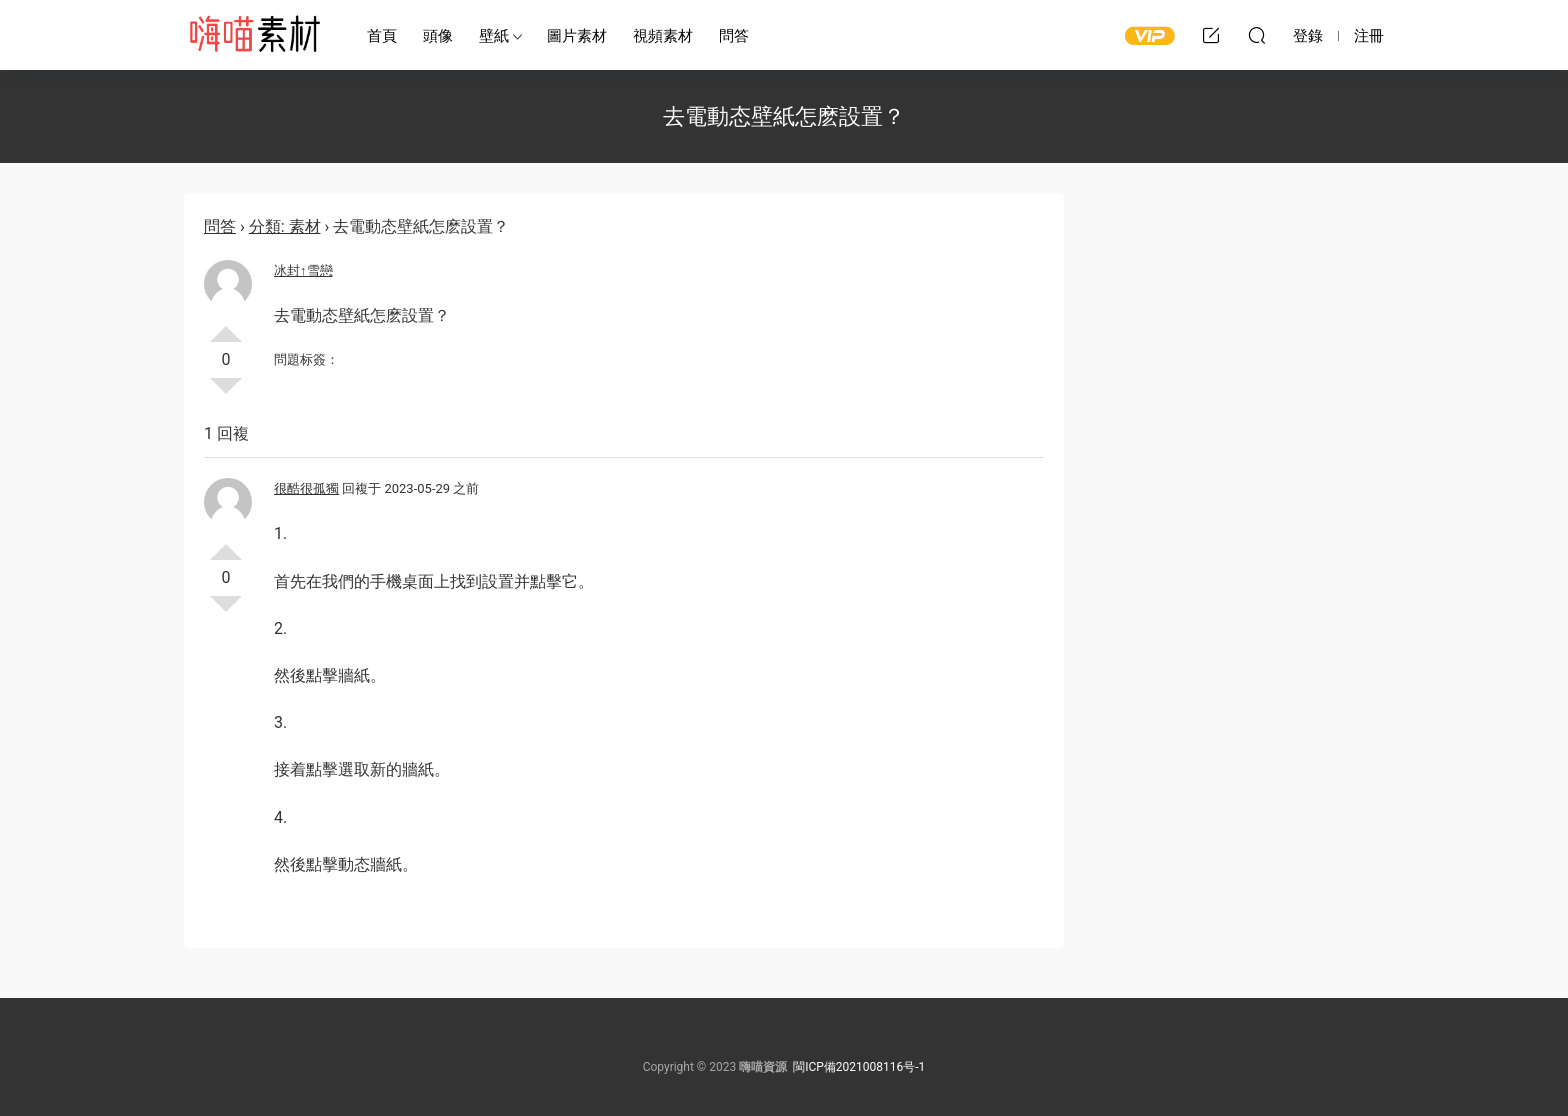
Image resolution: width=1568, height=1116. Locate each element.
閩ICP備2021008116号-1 (859, 1067)
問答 (734, 36)
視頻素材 (663, 36)
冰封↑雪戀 (303, 270)
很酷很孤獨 (306, 488)
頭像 (438, 36)
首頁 (382, 36)
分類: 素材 (285, 226)
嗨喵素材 (254, 35)
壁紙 (494, 36)
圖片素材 (577, 36)
